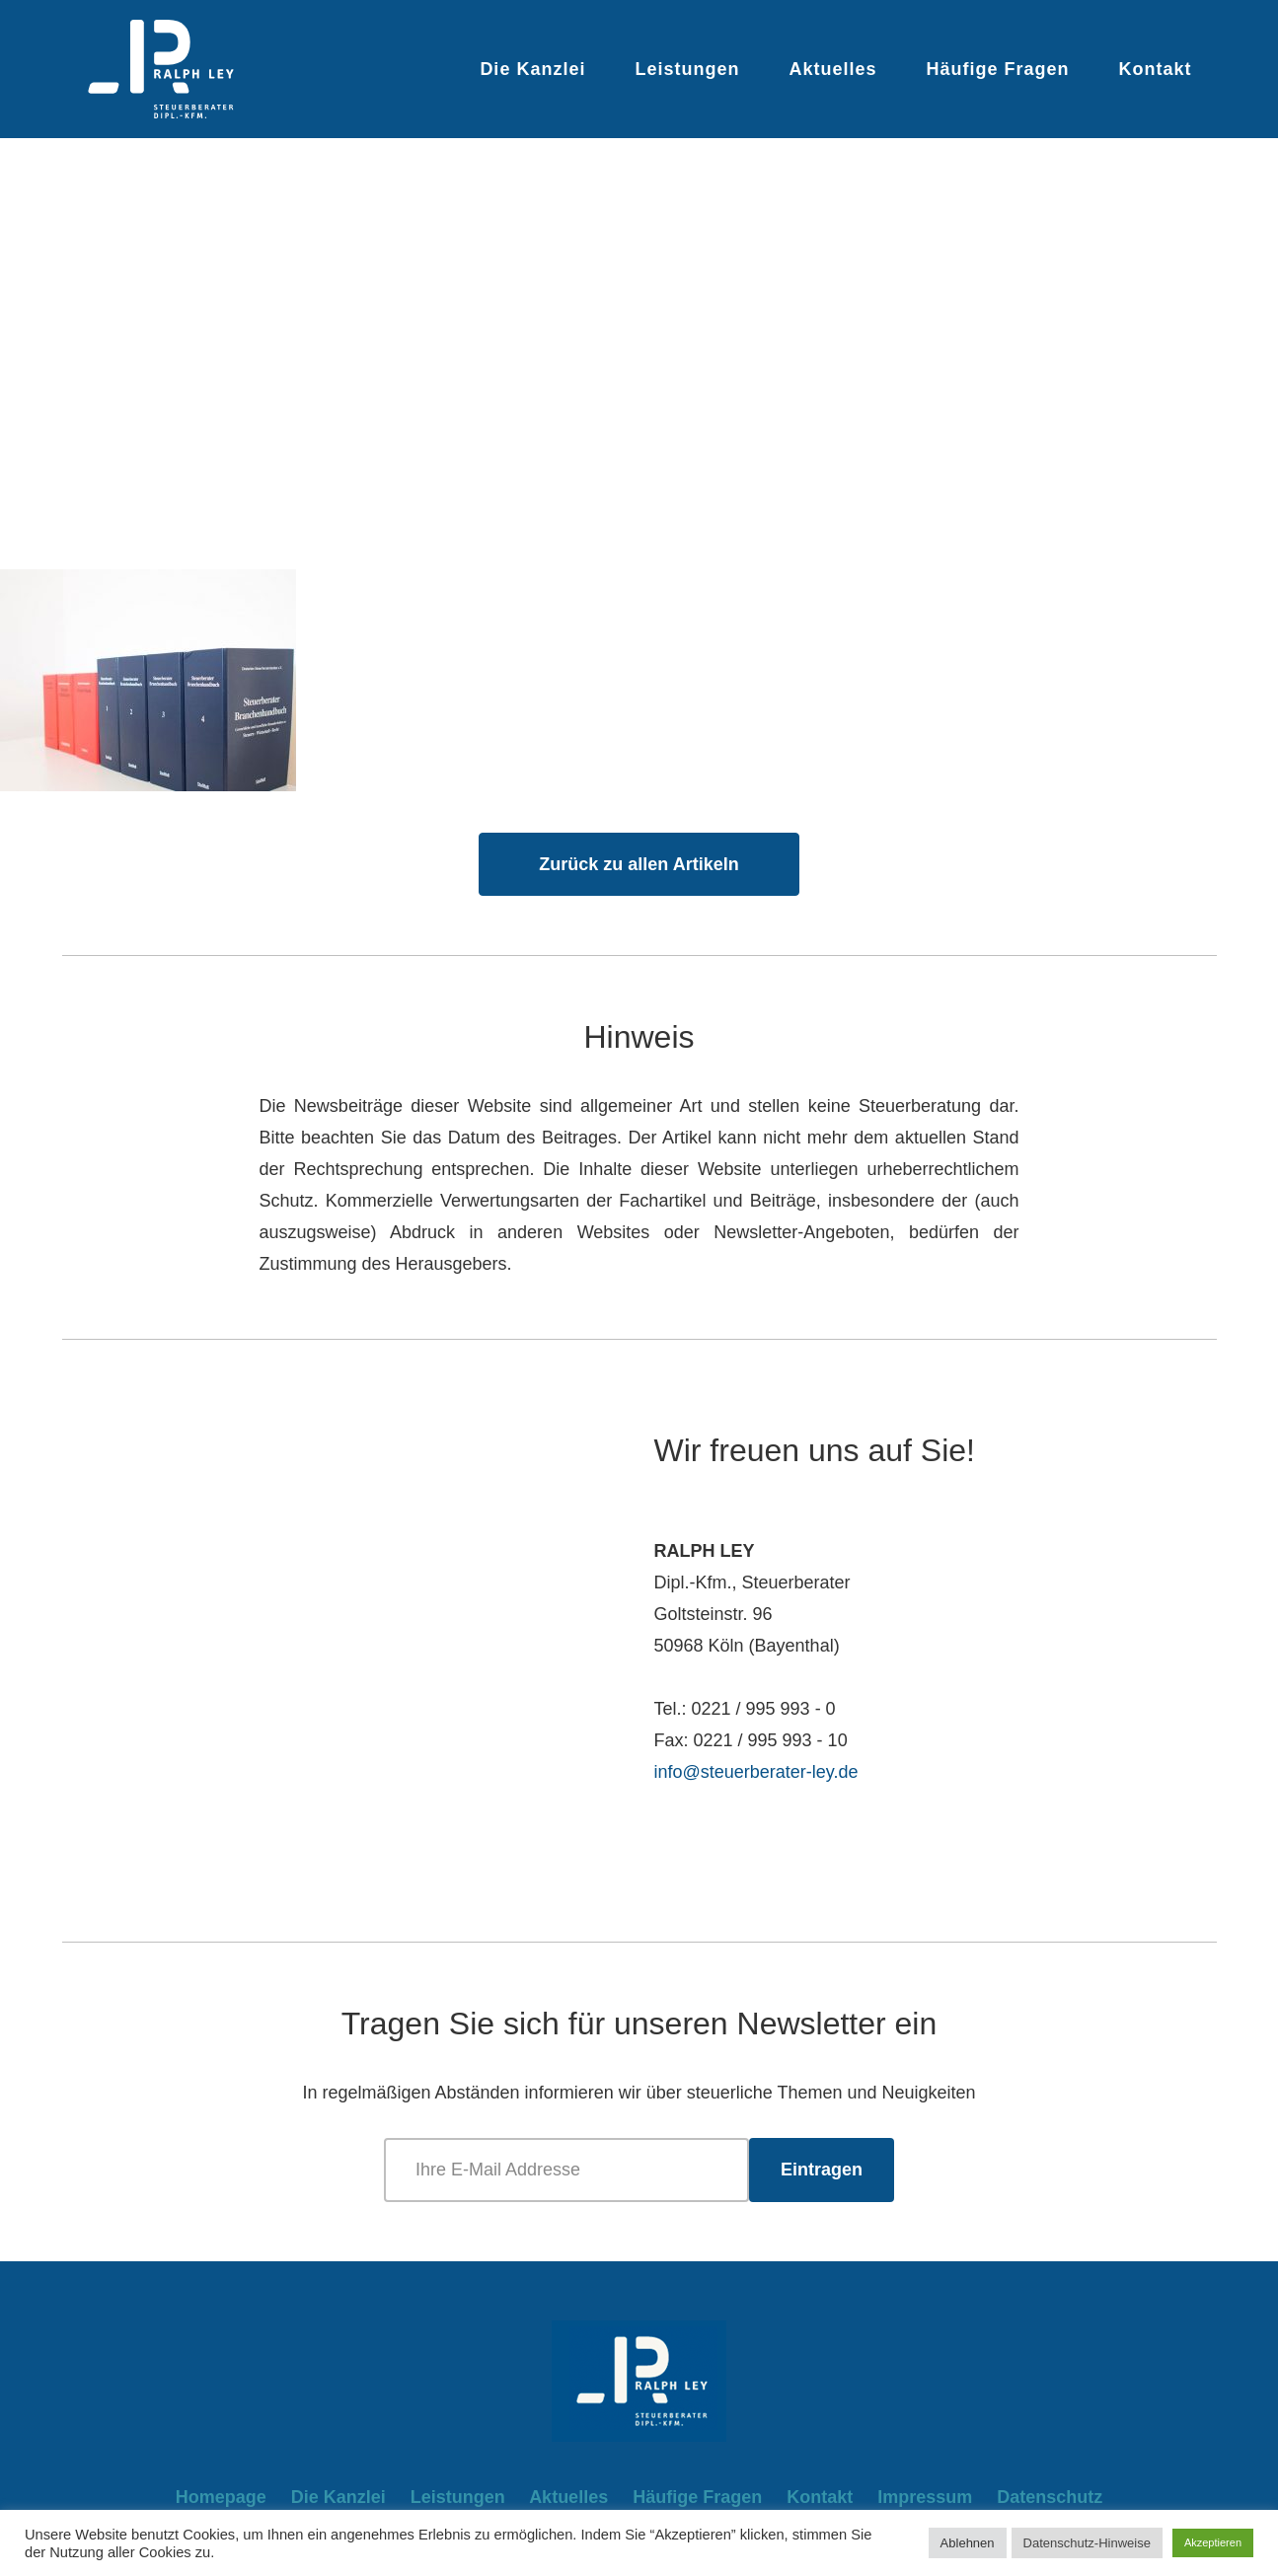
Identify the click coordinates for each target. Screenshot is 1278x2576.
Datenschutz (1049, 2497)
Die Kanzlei (532, 69)
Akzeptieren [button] (1212, 2542)
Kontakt (1155, 69)
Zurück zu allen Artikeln (638, 864)
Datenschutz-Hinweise (1087, 2543)
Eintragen (822, 2169)
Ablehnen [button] (967, 2543)
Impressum (924, 2497)
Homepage (221, 2497)
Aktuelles (832, 69)
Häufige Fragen (997, 69)
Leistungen (687, 69)
